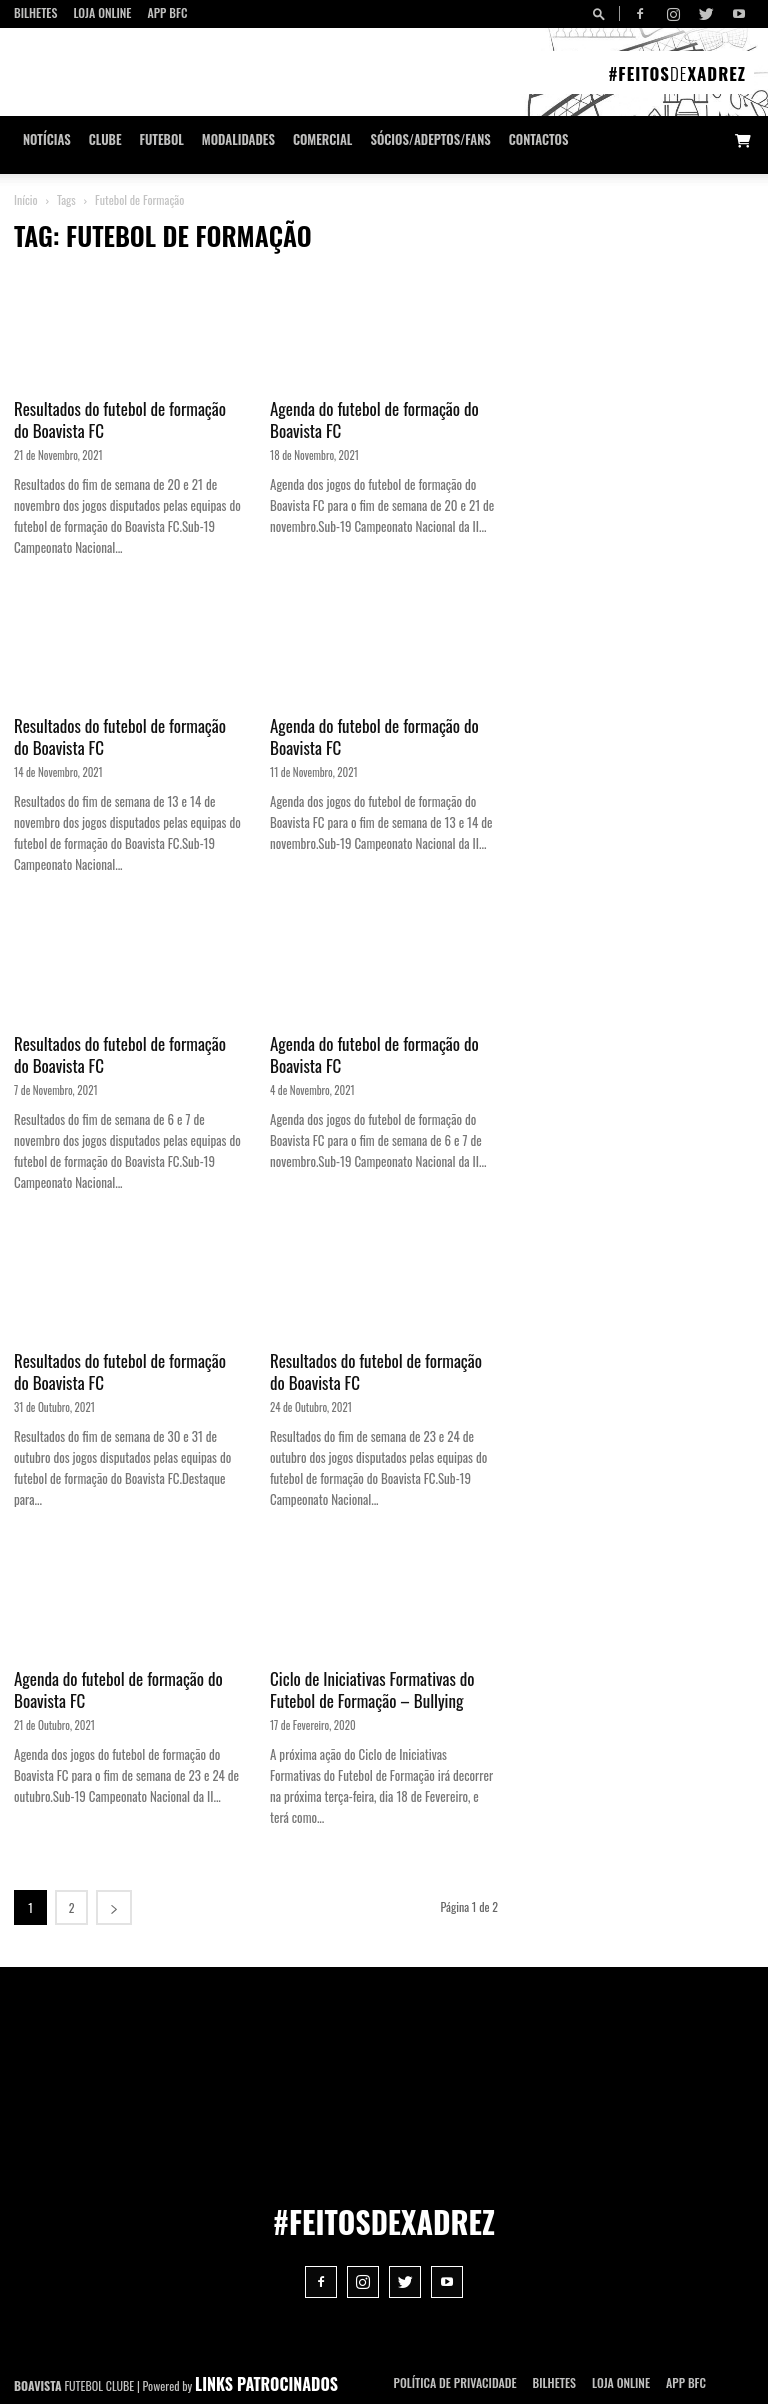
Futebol (162, 139)
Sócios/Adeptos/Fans (430, 139)
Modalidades (238, 139)
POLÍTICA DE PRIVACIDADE (455, 2382)
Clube (105, 139)
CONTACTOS (539, 139)
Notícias (47, 139)
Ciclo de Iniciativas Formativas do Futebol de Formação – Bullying (372, 1689)
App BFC (167, 12)
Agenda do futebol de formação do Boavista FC (374, 419)
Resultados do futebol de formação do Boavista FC (120, 419)
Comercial (323, 139)
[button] (602, 13)
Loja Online (102, 12)
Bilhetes (35, 12)
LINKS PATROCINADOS (266, 2384)
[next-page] (114, 1907)
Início (26, 199)
